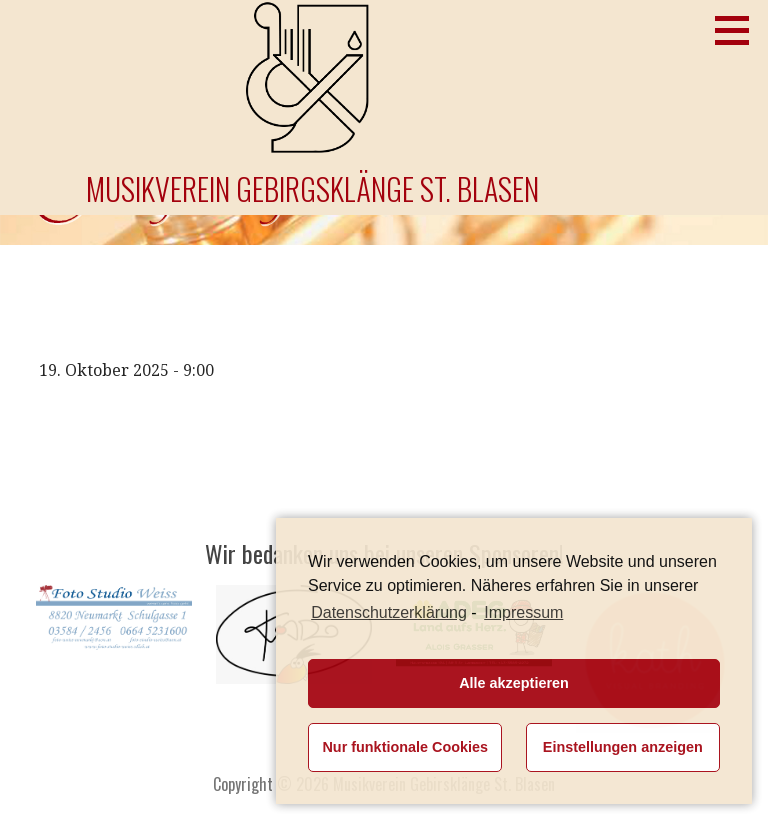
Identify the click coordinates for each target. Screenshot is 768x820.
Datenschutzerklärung (389, 612)
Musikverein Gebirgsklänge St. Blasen (312, 188)
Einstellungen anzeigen (623, 747)
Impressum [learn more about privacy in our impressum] (523, 612)
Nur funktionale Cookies (405, 747)
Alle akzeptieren (514, 683)
